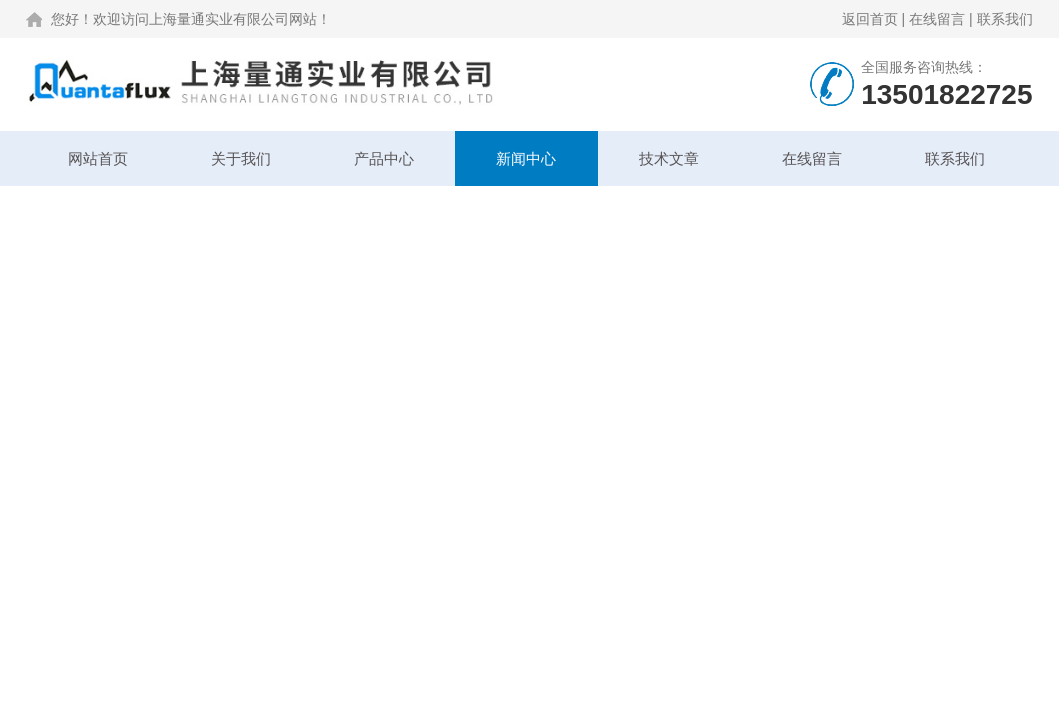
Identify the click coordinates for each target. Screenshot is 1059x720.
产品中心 (384, 158)
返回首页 (870, 19)
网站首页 (98, 158)
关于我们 (241, 158)
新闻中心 (526, 158)
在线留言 (937, 19)
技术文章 (669, 158)
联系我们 (1005, 19)
